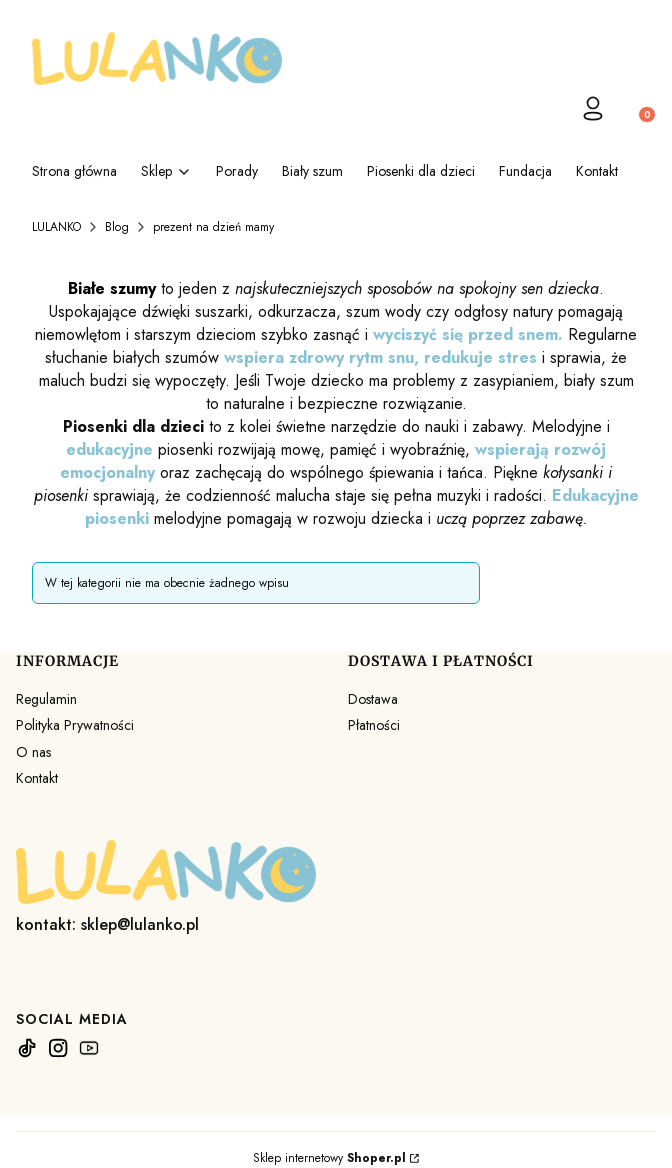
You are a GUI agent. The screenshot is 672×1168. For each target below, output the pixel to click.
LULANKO (56, 227)
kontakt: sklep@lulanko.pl (107, 924)
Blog (117, 227)
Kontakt (37, 778)
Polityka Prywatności (75, 725)
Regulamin (46, 699)
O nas (33, 752)
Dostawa (373, 699)
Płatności (374, 725)
